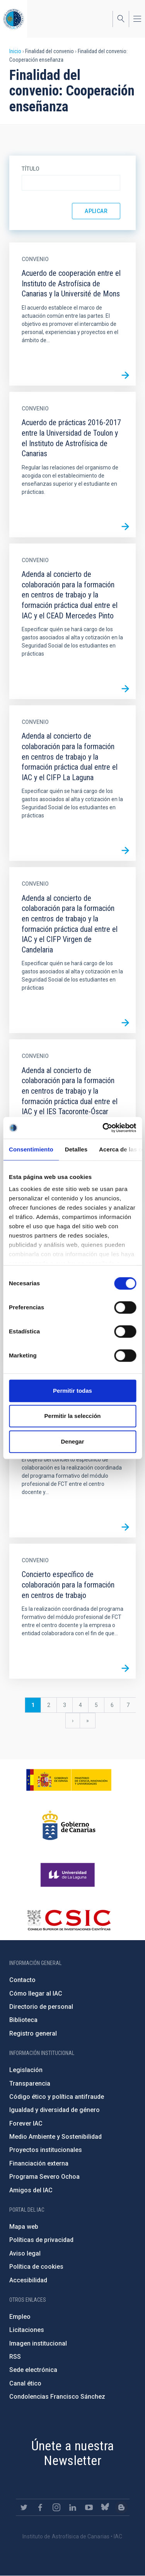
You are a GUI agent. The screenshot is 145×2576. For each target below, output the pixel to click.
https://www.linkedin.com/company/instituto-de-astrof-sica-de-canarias (73, 2507)
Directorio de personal (41, 2006)
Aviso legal (25, 2253)
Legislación (26, 2070)
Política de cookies (36, 2266)
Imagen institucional (38, 2343)
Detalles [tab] (76, 1149)
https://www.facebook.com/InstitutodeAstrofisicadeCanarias (40, 2507)
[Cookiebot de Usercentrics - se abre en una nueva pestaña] (103, 1128)
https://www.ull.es (68, 1874)
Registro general (33, 2033)
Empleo (20, 2316)
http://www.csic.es (68, 1920)
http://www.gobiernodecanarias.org (69, 1825)
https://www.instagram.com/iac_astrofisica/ (56, 2507)
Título (30, 169)
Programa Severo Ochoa (44, 2176)
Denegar (72, 1441)
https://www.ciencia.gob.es (69, 1780)
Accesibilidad (28, 2280)
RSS (15, 2356)
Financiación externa (38, 2163)
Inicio (15, 51)
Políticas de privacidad (41, 2240)
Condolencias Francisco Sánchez (57, 2396)
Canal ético (25, 2383)
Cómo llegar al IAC (35, 1993)
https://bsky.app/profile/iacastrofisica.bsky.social (105, 2507)
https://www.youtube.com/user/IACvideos (89, 2507)
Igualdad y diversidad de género (54, 2110)
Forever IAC (26, 2123)
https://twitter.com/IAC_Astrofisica (24, 2507)
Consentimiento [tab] (31, 1149)
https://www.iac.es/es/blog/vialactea (121, 2507)
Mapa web (23, 2226)
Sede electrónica (33, 2369)
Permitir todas (72, 1390)
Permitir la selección (72, 1416)
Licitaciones (26, 2330)
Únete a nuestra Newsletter (72, 2453)
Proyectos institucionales (45, 2150)
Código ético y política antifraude (56, 2096)
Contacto (22, 1980)
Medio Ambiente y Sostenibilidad (55, 2136)
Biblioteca (23, 2020)
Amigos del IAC (31, 2190)
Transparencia (29, 2083)
